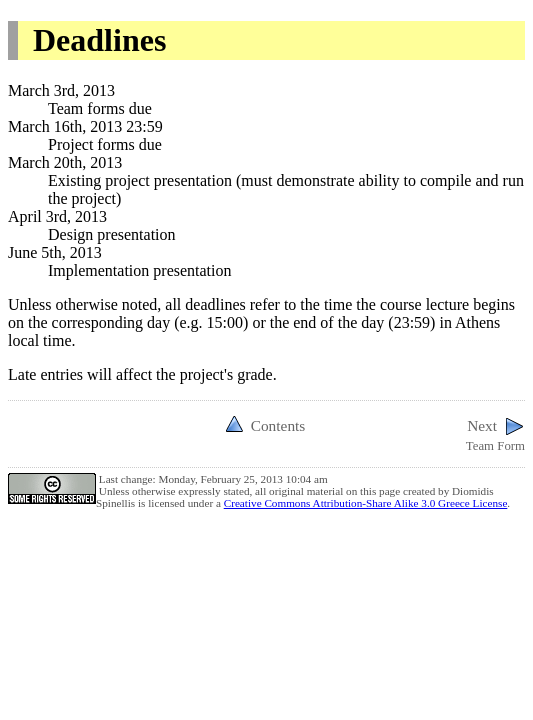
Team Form (495, 433)
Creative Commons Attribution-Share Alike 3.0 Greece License (366, 503)
